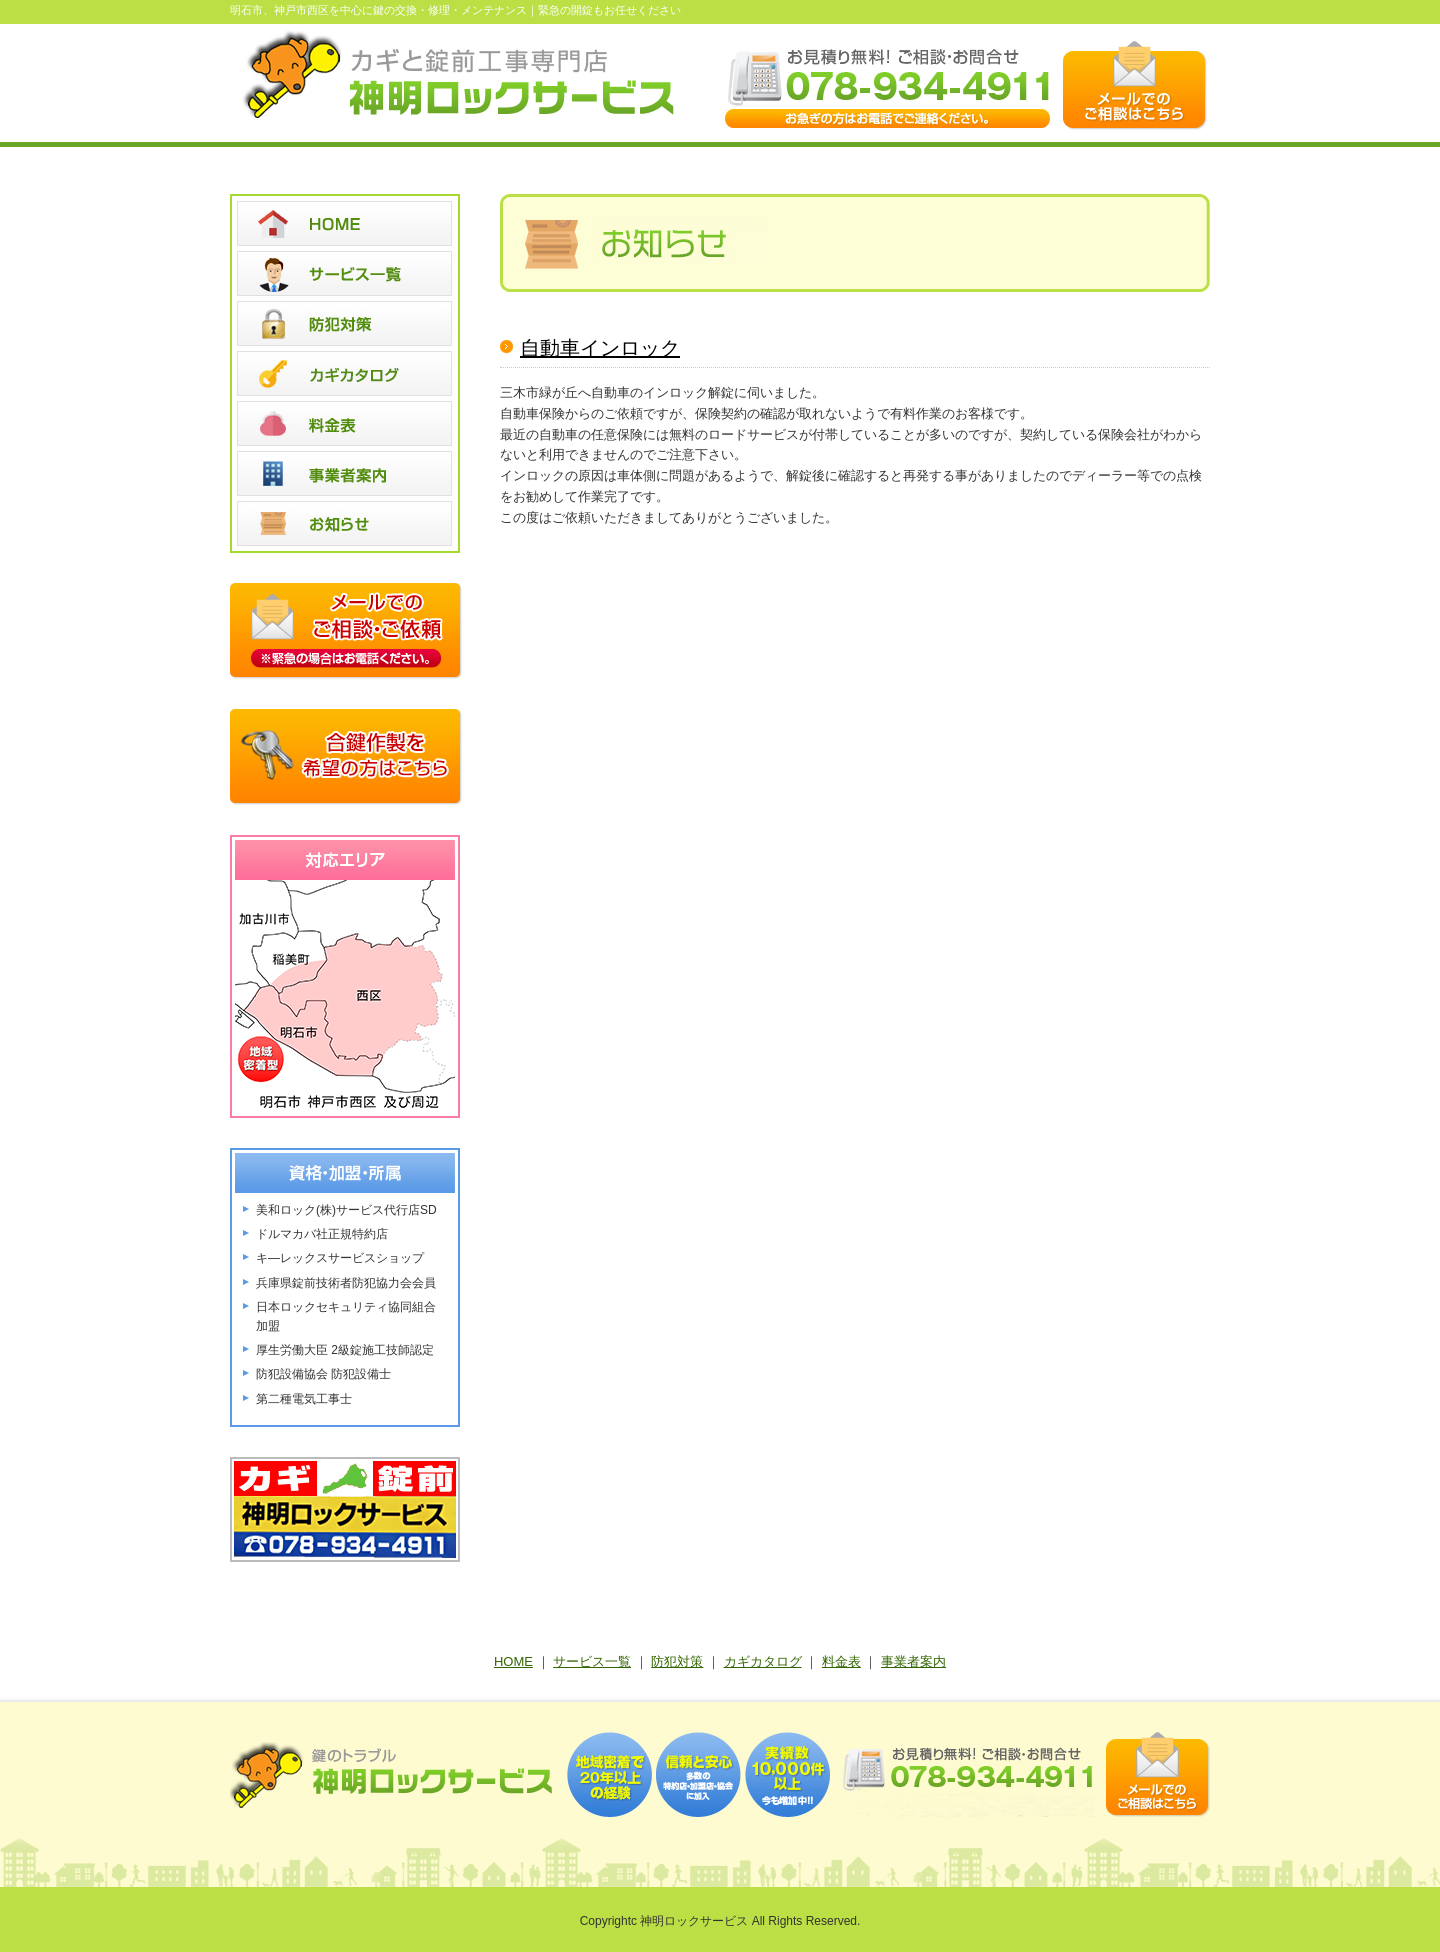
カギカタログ (763, 1661)
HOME (513, 1661)
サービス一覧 (592, 1661)
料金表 (841, 1661)
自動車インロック (600, 348)
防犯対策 (677, 1661)
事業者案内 (913, 1661)
